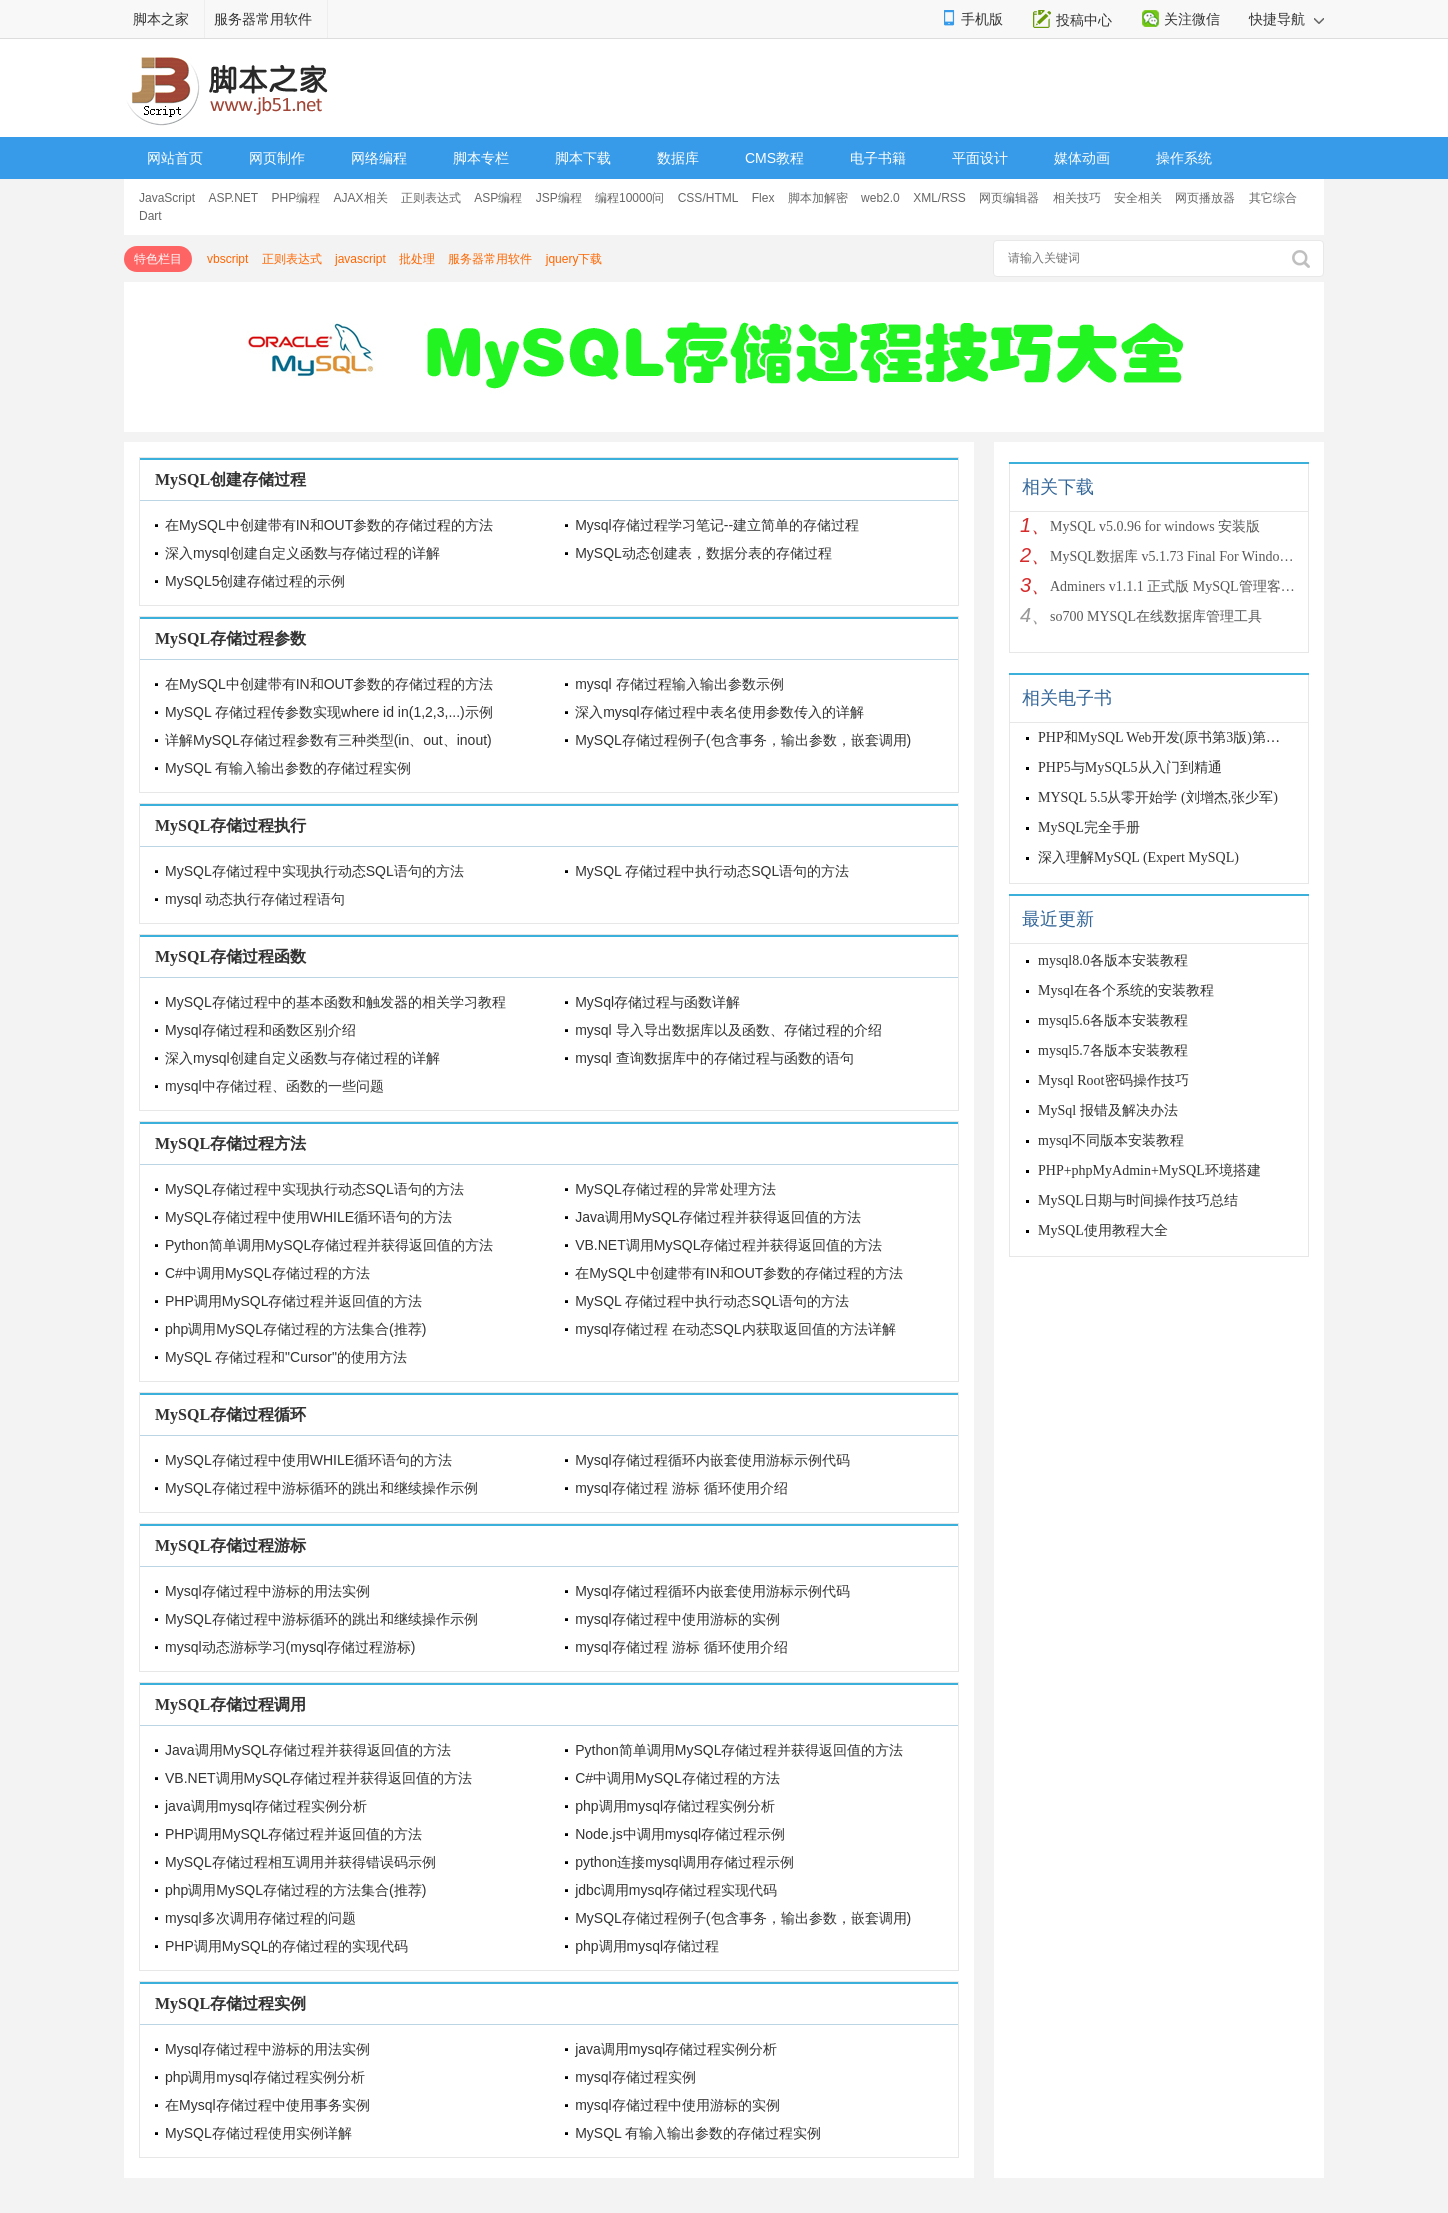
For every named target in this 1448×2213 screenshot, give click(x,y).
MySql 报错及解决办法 (1108, 1110)
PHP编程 (296, 198)
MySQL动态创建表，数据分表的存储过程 (703, 553)
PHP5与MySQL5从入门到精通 (1130, 767)
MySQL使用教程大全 (1103, 1230)
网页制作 (277, 158)
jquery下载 (574, 259)
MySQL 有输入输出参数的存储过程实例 (288, 768)
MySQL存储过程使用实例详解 (258, 2133)
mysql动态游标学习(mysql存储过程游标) (290, 1647)
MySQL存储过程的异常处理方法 (675, 1189)
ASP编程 (498, 198)
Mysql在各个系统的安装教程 (1126, 990)
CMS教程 (774, 158)
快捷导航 (1286, 19)
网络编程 (379, 158)
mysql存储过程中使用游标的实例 (677, 1619)
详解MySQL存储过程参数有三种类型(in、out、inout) (328, 740)
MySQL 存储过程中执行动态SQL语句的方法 (712, 871)
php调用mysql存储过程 (647, 1946)
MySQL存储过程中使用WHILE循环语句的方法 (308, 1217)
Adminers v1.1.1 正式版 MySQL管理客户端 (1174, 586)
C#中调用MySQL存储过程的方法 (267, 1273)
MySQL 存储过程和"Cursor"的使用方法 (286, 1357)
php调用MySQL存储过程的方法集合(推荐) (295, 1329)
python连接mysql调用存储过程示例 (684, 1862)
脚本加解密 (818, 198)
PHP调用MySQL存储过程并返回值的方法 (293, 1301)
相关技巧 (1077, 198)
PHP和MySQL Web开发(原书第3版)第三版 (1166, 737)
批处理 (417, 259)
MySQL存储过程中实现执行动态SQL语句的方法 (314, 871)
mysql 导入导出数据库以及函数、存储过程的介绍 (728, 1030)
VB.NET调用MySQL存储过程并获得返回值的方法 (728, 1245)
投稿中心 (1084, 20)
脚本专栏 (481, 158)
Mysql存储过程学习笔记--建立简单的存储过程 (717, 525)
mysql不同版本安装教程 (1111, 1140)
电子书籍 (878, 158)
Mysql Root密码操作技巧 (1113, 1080)
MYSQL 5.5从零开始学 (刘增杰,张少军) (1158, 797)
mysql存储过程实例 (635, 2077)
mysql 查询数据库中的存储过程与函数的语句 (714, 1058)
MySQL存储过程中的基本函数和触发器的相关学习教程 (335, 1002)
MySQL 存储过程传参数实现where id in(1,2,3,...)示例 (329, 712)
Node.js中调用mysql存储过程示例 (680, 1834)
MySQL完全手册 (1089, 827)
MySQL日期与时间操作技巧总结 (1138, 1200)
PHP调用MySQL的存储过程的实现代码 (286, 1946)
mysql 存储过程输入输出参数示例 (679, 684)
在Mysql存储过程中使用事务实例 (267, 2105)
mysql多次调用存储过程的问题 (260, 1918)
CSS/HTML (708, 198)
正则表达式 (431, 198)
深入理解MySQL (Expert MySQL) (1138, 857)
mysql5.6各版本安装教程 (1113, 1020)
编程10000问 (629, 198)
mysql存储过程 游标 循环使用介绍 (681, 1488)
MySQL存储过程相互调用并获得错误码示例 (300, 1862)
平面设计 (980, 158)
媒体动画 (1082, 158)
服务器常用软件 (263, 19)
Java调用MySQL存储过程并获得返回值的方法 (718, 1217)
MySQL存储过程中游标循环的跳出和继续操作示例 (321, 1488)
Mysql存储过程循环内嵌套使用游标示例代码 (712, 1460)
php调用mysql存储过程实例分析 (675, 1806)
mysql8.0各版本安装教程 (1113, 960)
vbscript (227, 259)
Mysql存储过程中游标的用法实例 (267, 1591)
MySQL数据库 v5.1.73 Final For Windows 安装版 (1174, 556)
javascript (360, 259)
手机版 (982, 19)
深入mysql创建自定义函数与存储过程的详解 (302, 553)
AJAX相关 (361, 198)
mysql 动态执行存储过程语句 (255, 899)
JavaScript (167, 198)
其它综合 (1273, 198)
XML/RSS (939, 198)
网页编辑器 (1009, 198)
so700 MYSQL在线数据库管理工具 (1156, 616)
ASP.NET (233, 198)
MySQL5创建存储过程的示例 (255, 581)
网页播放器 (1205, 198)
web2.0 (880, 198)
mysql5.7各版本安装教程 (1113, 1050)
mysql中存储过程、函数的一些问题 (274, 1086)
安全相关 (1138, 198)
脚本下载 (583, 158)
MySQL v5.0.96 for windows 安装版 (1155, 526)
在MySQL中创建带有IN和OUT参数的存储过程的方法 (329, 525)
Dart (150, 216)
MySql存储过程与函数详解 (657, 1002)
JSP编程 (559, 198)
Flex (763, 198)
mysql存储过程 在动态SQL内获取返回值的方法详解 (735, 1329)
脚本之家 (161, 19)
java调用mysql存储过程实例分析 (266, 1806)
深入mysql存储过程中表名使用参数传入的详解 (719, 712)
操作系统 (1184, 158)
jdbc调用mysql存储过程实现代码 (676, 1890)
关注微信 (1192, 19)
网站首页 (175, 158)
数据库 (678, 158)
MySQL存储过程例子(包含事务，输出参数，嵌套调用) (743, 740)
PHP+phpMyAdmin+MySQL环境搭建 (1149, 1170)
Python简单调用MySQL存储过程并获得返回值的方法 (329, 1245)
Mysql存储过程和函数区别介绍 (260, 1030)
